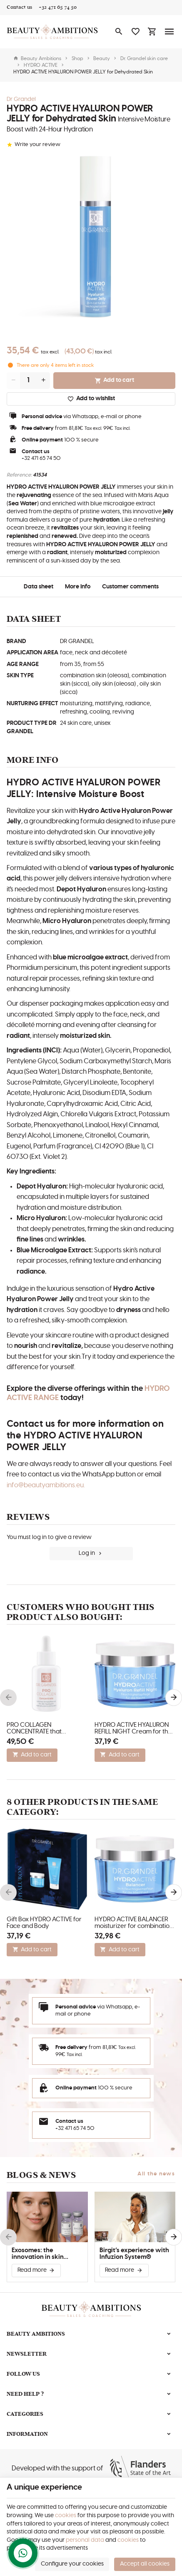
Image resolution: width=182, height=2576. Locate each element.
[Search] (118, 31)
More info (77, 587)
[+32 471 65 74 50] (57, 7)
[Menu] (169, 31)
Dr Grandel (21, 99)
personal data (85, 2540)
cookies (65, 2515)
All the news (156, 2174)
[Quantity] (28, 380)
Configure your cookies (72, 2564)
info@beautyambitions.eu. (46, 1485)
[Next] (173, 1697)
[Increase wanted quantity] (43, 380)
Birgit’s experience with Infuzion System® (134, 2253)
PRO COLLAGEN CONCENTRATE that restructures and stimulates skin (45, 1728)
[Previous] (8, 1697)
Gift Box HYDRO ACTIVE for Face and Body (44, 1922)
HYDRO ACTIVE (40, 65)
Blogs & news (41, 2175)
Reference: (19, 474)
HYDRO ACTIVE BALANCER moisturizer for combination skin (134, 1923)
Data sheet (38, 587)
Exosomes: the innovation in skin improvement (38, 2254)
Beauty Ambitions (37, 58)
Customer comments (130, 587)
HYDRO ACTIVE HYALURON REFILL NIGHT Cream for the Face (133, 1728)
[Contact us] (19, 7)
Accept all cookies (145, 2564)
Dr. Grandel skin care (144, 58)
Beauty (101, 58)
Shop (77, 58)
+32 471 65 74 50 (41, 458)
